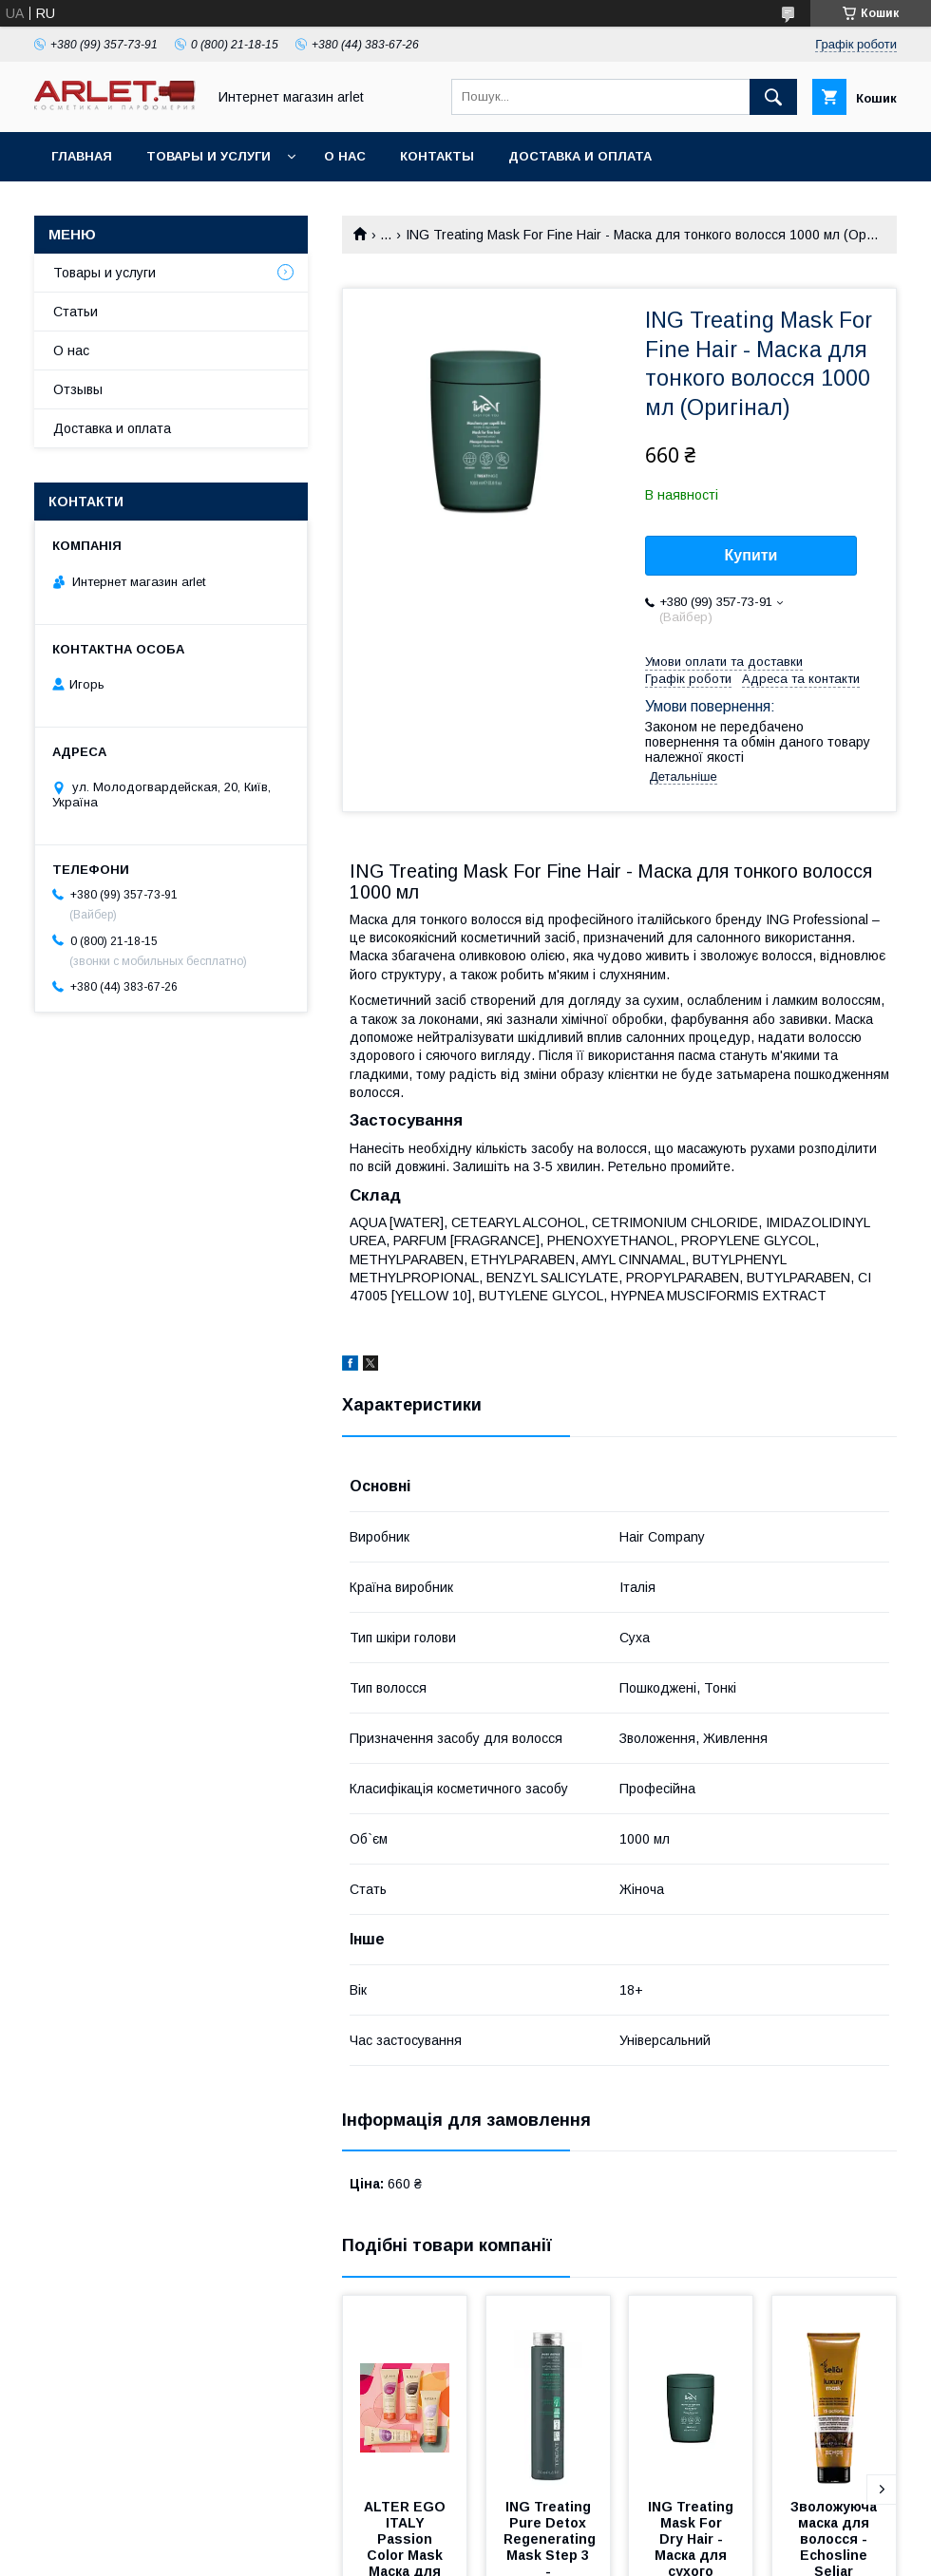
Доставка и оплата (580, 156)
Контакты (437, 156)
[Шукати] (773, 97)
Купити (751, 555)
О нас (345, 156)
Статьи (75, 311)
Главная (81, 156)
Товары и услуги (208, 156)
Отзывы (78, 389)
